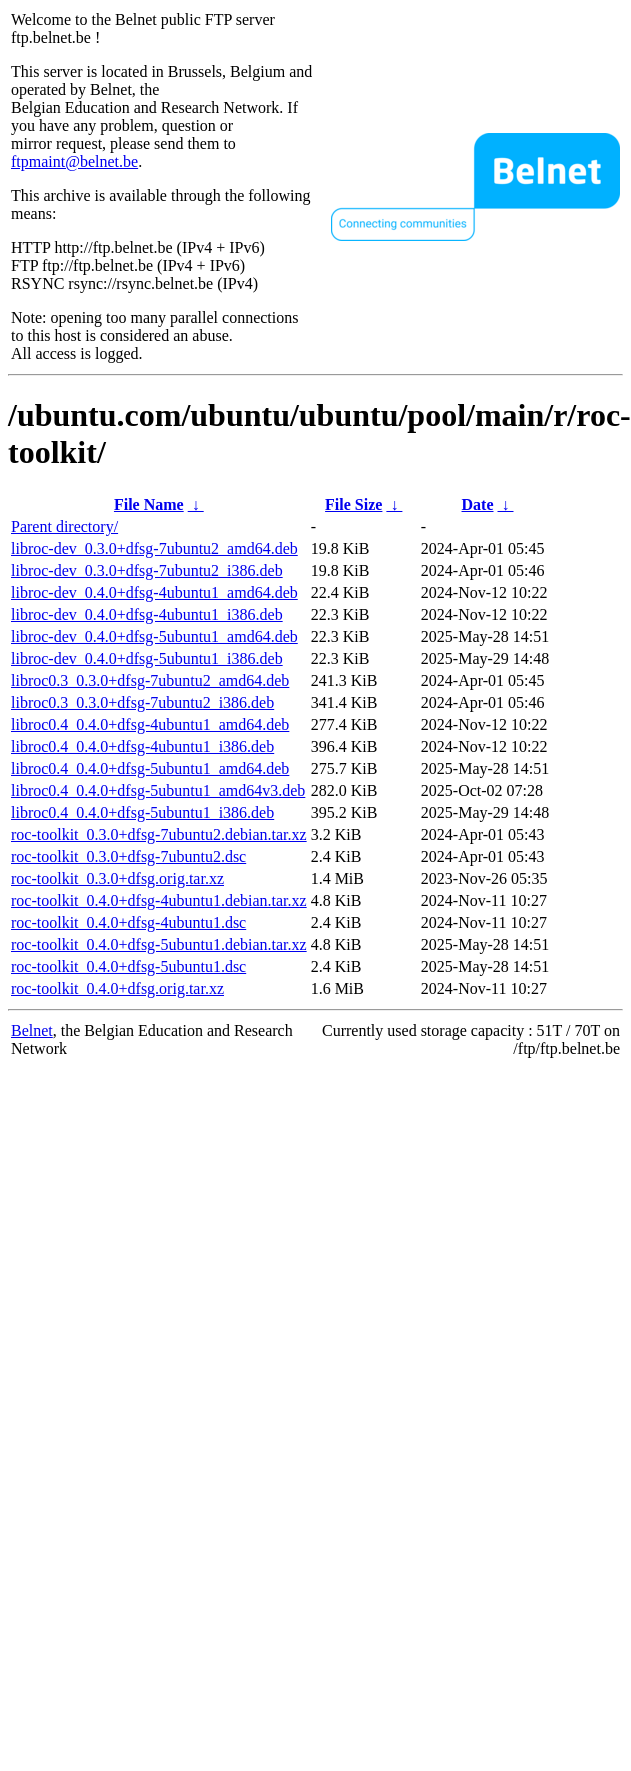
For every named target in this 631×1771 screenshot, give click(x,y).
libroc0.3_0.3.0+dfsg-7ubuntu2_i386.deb (142, 702)
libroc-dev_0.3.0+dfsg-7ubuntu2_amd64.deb (154, 548)
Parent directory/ (64, 526)
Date (478, 504)
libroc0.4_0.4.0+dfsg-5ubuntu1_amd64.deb (150, 768)
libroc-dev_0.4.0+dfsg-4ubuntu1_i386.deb (147, 614)
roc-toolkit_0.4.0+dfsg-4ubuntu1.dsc (128, 922)
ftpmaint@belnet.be (74, 161)
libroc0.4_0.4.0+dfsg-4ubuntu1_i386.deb (142, 746)
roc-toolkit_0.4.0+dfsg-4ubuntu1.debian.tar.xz (159, 900)
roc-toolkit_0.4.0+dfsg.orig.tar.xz (117, 988)
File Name (149, 504)
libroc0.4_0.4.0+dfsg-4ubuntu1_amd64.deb (150, 724)
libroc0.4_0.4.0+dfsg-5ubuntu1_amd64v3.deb (158, 790)
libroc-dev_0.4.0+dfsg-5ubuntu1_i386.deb (147, 658)
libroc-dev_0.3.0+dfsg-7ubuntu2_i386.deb (147, 570)
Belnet (32, 1030)
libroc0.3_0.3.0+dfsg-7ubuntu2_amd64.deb (150, 680)
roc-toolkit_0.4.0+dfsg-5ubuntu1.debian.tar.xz (159, 944)
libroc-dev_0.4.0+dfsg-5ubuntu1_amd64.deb (154, 636)
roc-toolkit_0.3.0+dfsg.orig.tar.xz (117, 878)
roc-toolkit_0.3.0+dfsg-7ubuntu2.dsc (128, 856)
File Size (353, 504)
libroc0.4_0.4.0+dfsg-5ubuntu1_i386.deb (142, 812)
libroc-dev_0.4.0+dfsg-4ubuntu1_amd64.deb (154, 592)
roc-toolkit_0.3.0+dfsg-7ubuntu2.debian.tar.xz (159, 834)
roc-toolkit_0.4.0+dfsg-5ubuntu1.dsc (128, 966)
